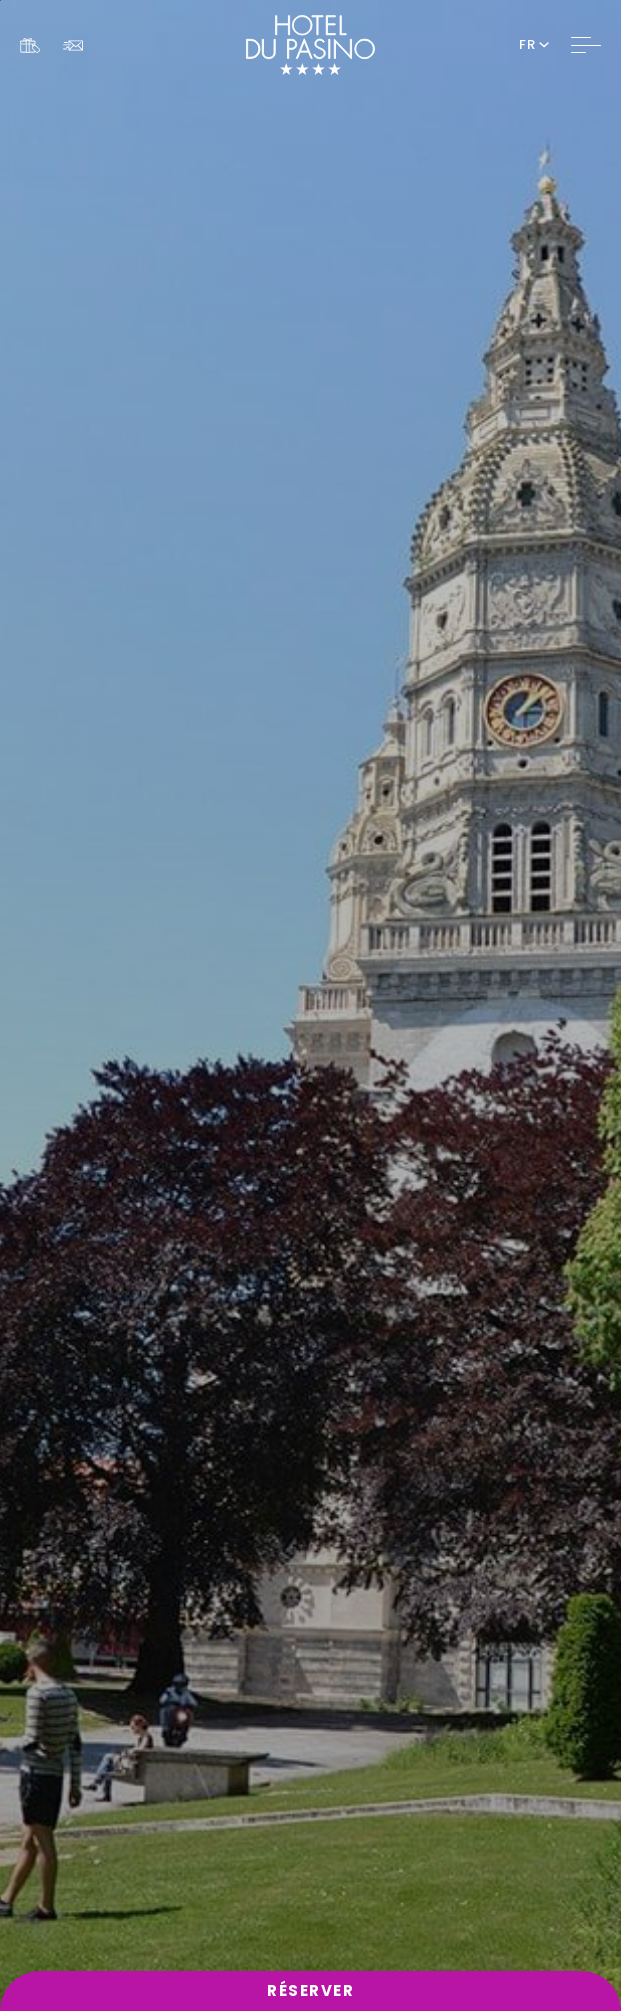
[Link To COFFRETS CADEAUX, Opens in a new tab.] (30, 45)
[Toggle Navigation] (586, 45)
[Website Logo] (310, 45)
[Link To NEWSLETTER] (73, 45)
